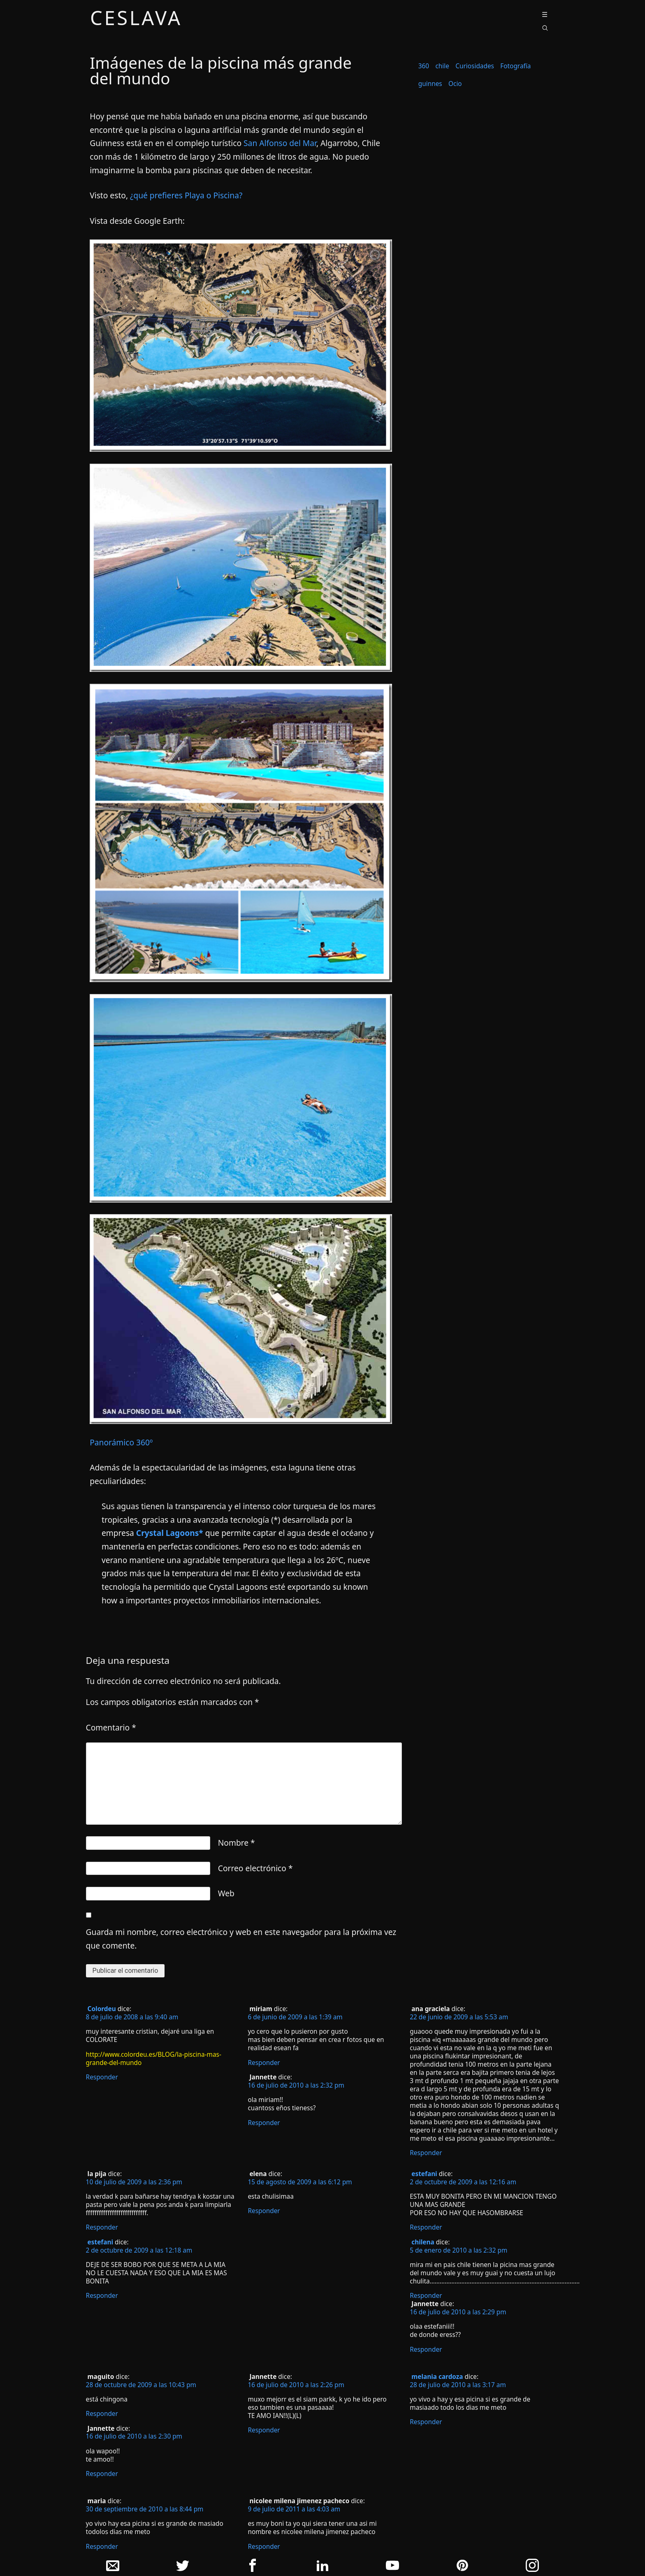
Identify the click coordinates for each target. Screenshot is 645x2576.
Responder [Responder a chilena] (426, 2295)
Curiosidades (474, 66)
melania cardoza (437, 2376)
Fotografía (515, 66)
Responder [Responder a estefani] (102, 2295)
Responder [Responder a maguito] (102, 2413)
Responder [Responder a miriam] (264, 2062)
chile (442, 66)
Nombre (236, 1842)
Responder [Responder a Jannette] (264, 2122)
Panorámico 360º (121, 1442)
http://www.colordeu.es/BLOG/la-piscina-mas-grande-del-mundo (153, 2058)
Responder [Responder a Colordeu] (102, 2077)
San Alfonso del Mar (280, 143)
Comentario (111, 1727)
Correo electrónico (255, 1868)
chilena (422, 2242)
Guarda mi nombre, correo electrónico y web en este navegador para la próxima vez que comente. (241, 1938)
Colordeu (102, 2009)
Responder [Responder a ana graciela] (426, 2153)
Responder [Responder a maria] (102, 2546)
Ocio (455, 83)
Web (226, 1893)
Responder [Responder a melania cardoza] (426, 2422)
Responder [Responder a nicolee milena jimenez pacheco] (264, 2546)
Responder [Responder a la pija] (102, 2227)
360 (423, 66)
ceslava (136, 19)
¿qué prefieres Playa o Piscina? (186, 195)
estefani (100, 2242)
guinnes (430, 83)
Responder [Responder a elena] (264, 2211)
